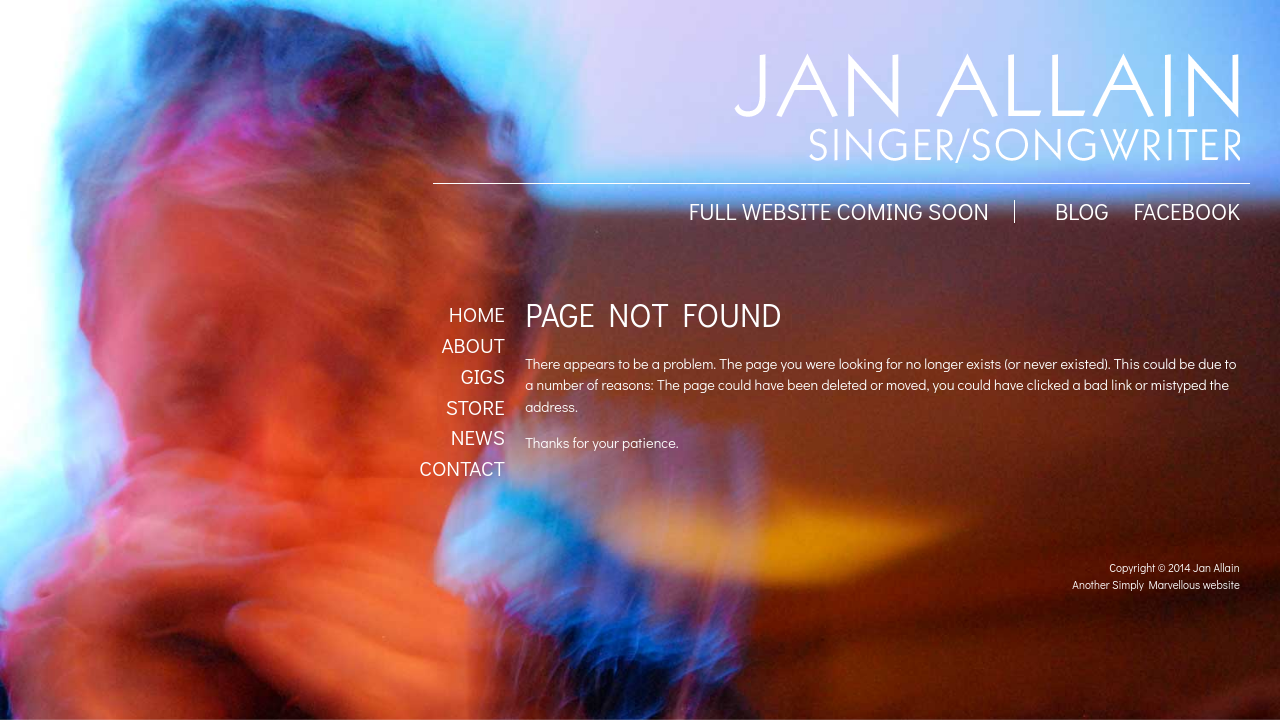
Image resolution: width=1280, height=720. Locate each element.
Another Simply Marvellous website (1155, 584)
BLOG (1082, 211)
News (478, 437)
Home (477, 314)
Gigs (483, 376)
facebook (1186, 211)
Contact (462, 468)
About (472, 345)
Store (475, 407)
